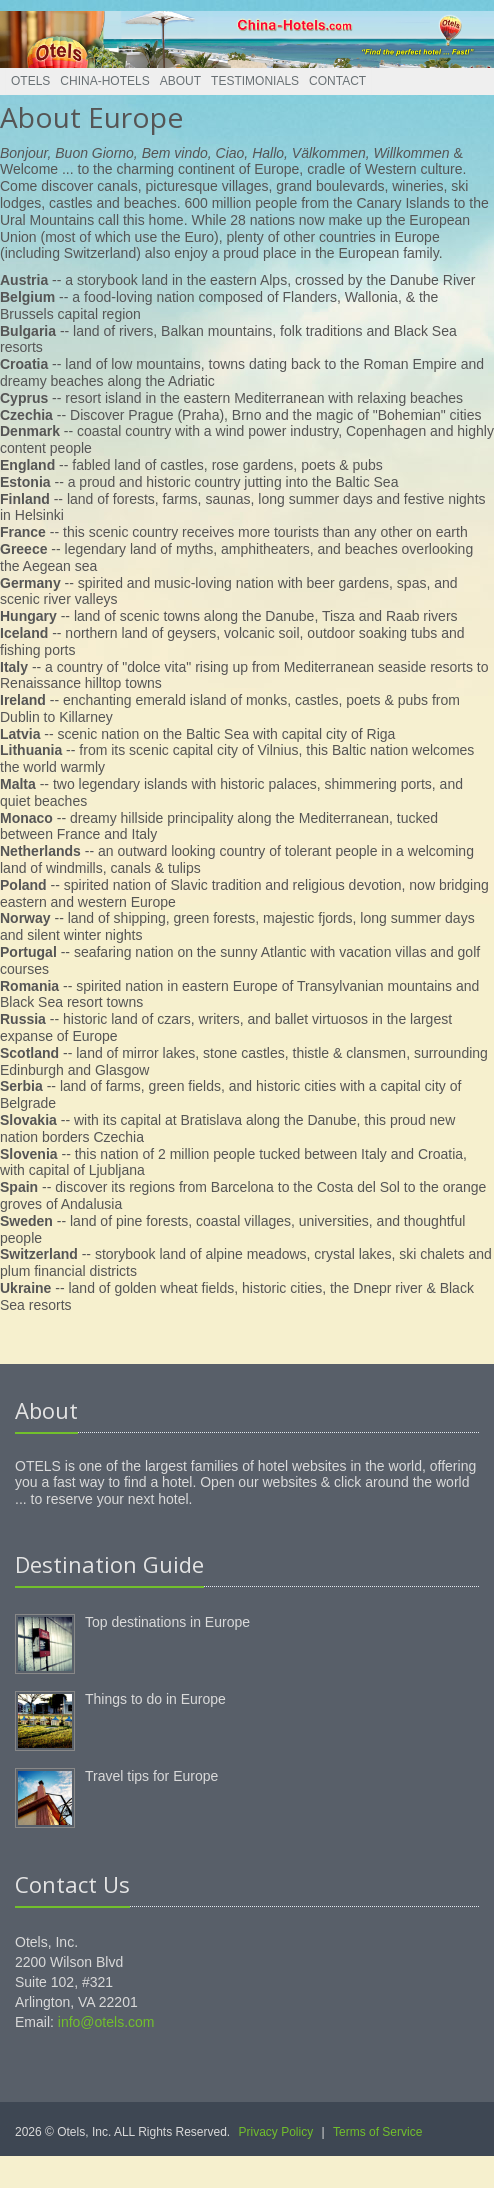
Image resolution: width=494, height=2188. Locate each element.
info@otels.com (106, 2022)
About (180, 81)
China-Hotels (104, 81)
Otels (30, 81)
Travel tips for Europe (151, 1776)
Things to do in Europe (155, 1699)
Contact (337, 81)
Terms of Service (377, 2132)
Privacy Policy (276, 2132)
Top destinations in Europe (167, 1622)
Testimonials (255, 81)
